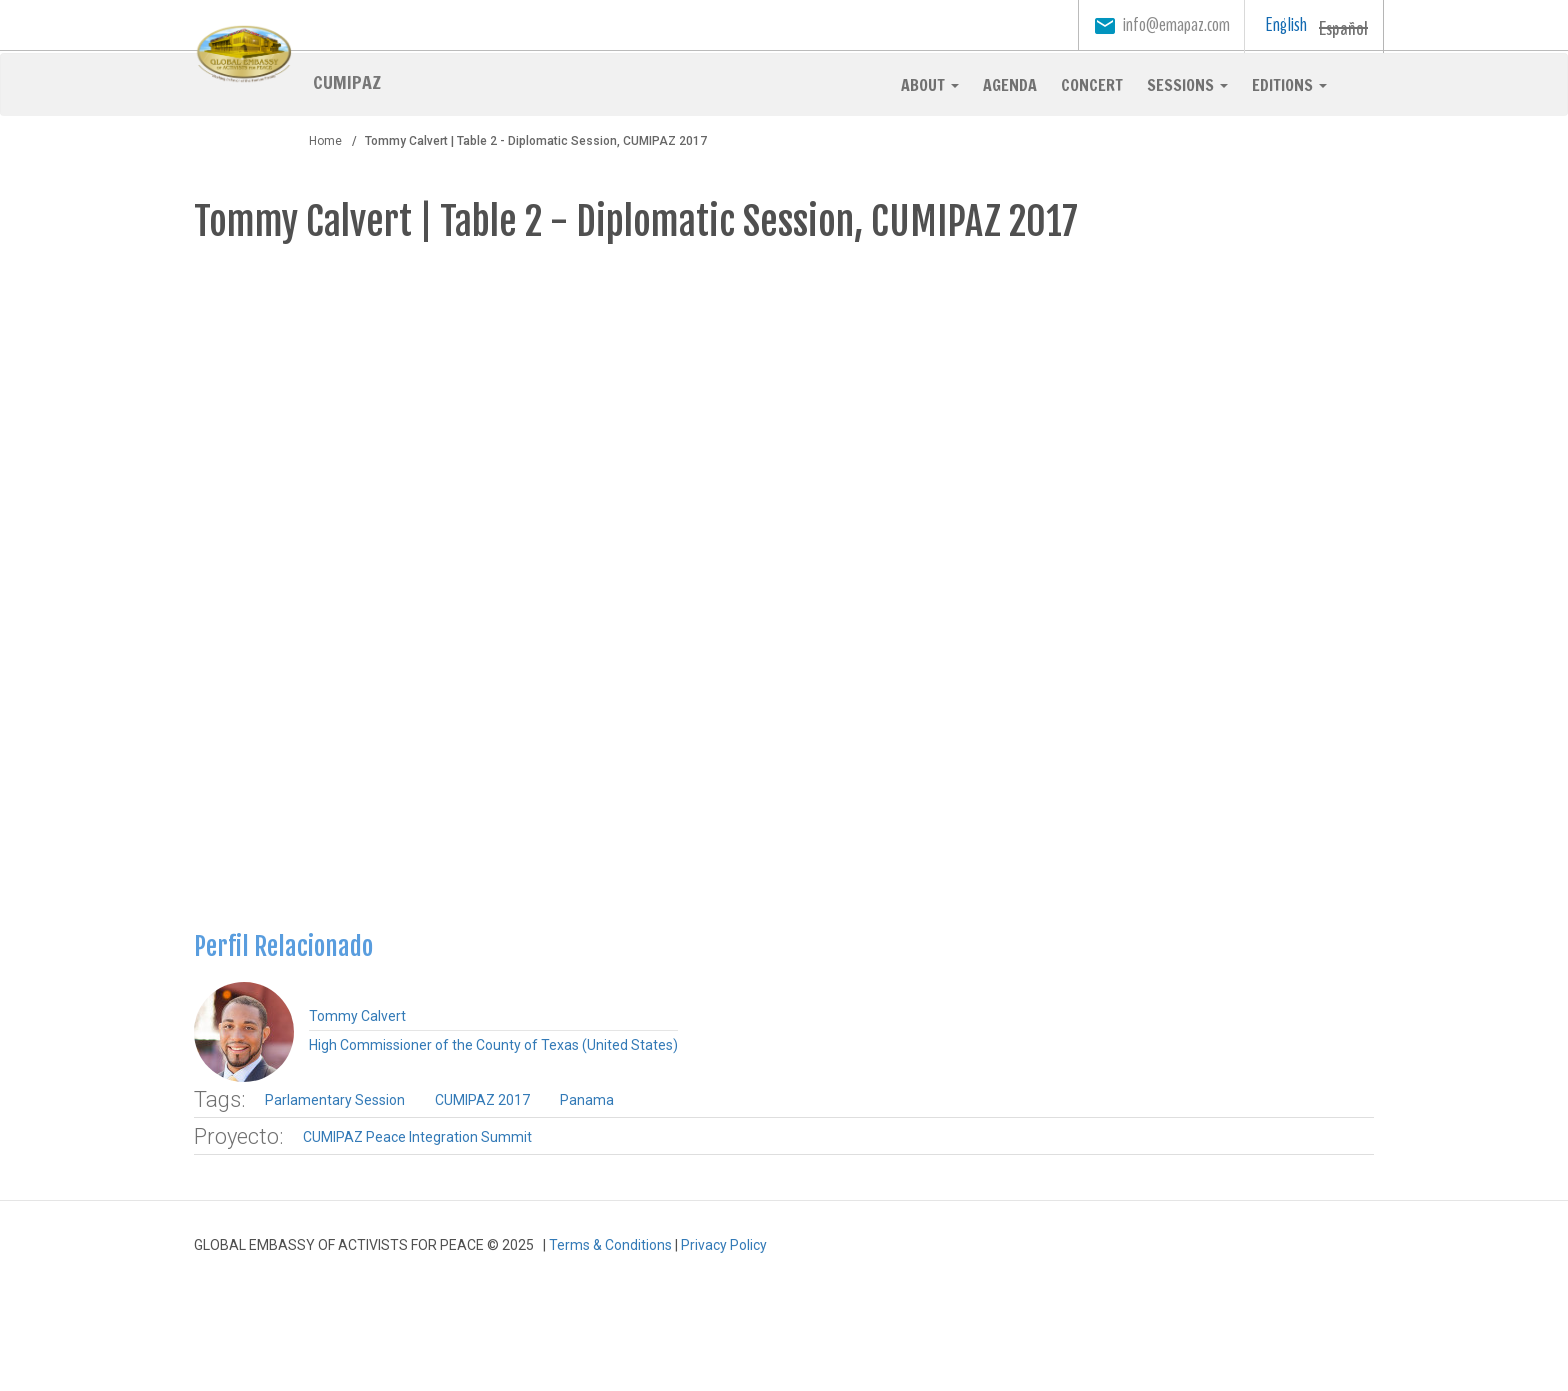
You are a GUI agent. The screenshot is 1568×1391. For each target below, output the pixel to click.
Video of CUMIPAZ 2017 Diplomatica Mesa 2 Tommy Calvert (784, 583)
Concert (1092, 85)
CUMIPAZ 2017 (482, 1100)
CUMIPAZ (347, 81)
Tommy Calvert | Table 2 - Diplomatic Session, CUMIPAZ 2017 (636, 221)
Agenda (1010, 85)
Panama (587, 1100)
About (930, 85)
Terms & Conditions (610, 1245)
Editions (1289, 85)
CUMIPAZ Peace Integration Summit (417, 1137)
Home (325, 141)
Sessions (1187, 85)
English (1286, 24)
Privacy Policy (724, 1245)
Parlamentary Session (335, 1100)
